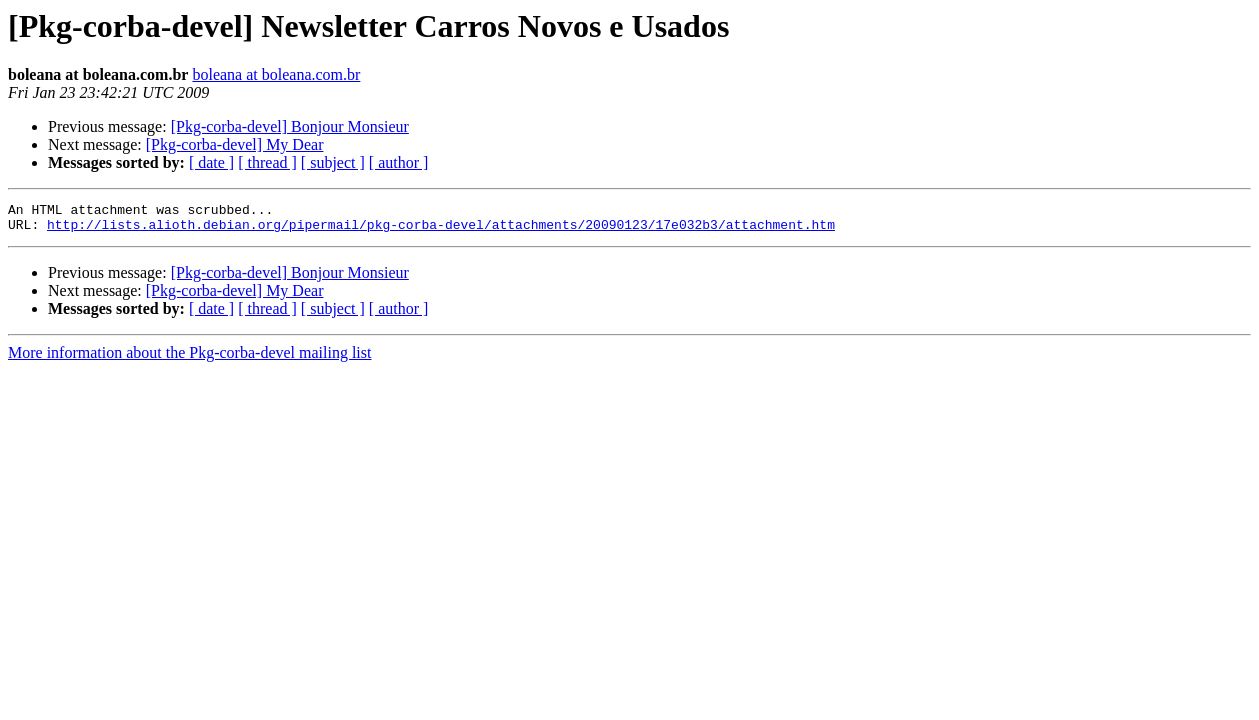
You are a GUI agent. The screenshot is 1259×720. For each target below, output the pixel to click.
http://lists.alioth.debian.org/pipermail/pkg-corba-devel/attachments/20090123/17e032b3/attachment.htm (441, 230)
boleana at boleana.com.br (276, 74)
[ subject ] (333, 162)
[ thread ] (267, 162)
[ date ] (211, 162)
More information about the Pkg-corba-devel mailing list (189, 358)
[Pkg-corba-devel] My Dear (235, 144)
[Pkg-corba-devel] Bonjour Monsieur (290, 126)
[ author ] (399, 162)
